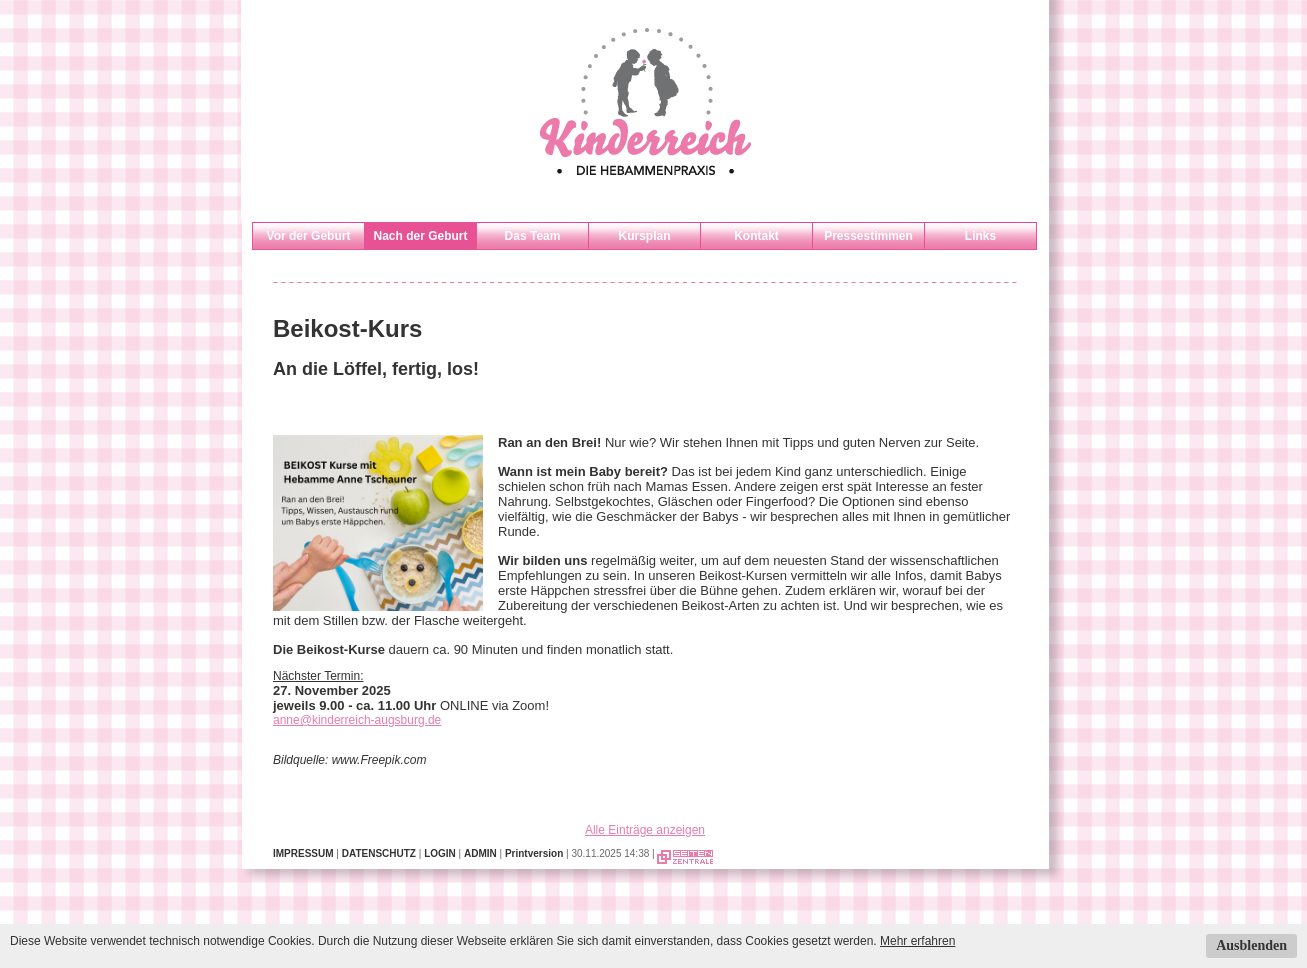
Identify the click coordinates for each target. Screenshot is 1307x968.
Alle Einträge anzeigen (645, 830)
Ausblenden (1251, 945)
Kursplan (644, 236)
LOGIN (440, 853)
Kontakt (756, 236)
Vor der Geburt (309, 236)
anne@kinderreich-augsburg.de (357, 720)
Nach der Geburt (420, 236)
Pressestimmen (868, 236)
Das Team (533, 236)
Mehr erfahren (917, 941)
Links (980, 236)
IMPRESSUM (303, 853)
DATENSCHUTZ (379, 853)
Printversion (534, 853)
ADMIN (480, 853)
